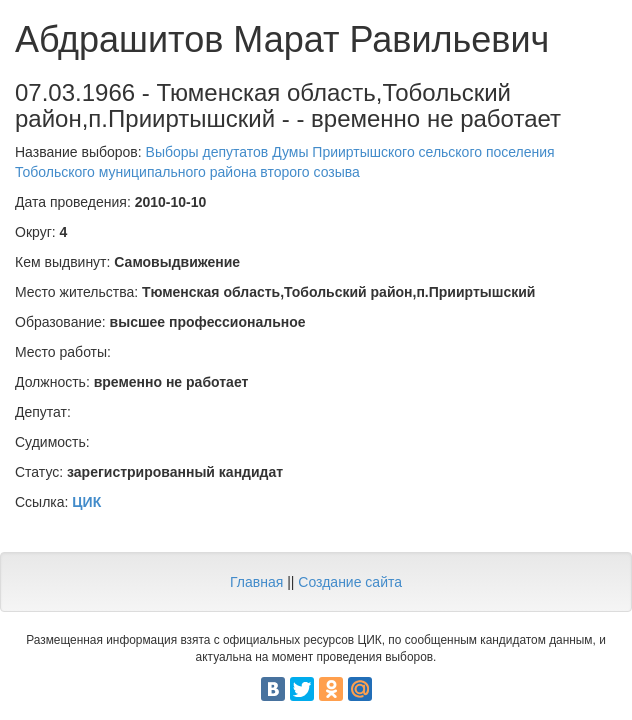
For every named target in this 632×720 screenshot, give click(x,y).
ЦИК (86, 502)
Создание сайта (350, 582)
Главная (256, 582)
